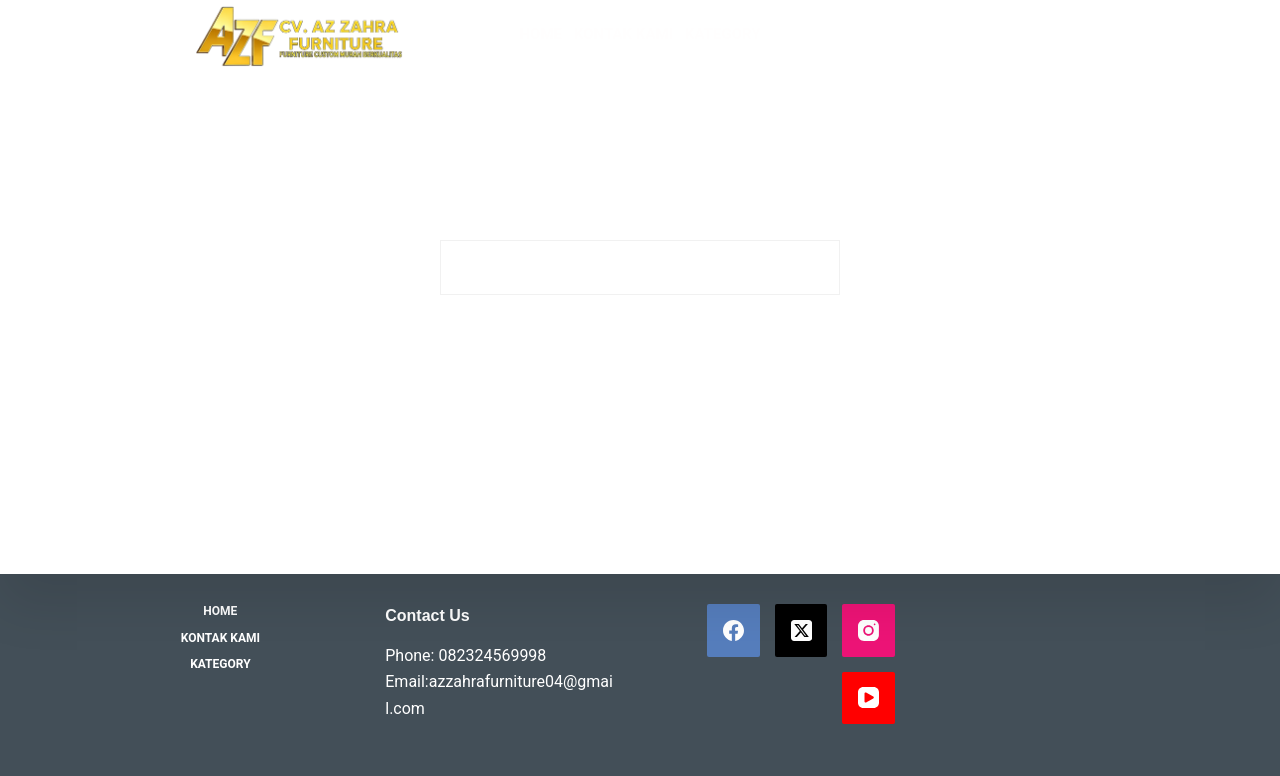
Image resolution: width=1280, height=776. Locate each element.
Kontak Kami (623, 34)
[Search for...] (612, 267)
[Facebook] (733, 630)
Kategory (723, 34)
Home (540, 34)
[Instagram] (868, 630)
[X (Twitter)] (801, 630)
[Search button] (812, 267)
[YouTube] (868, 698)
